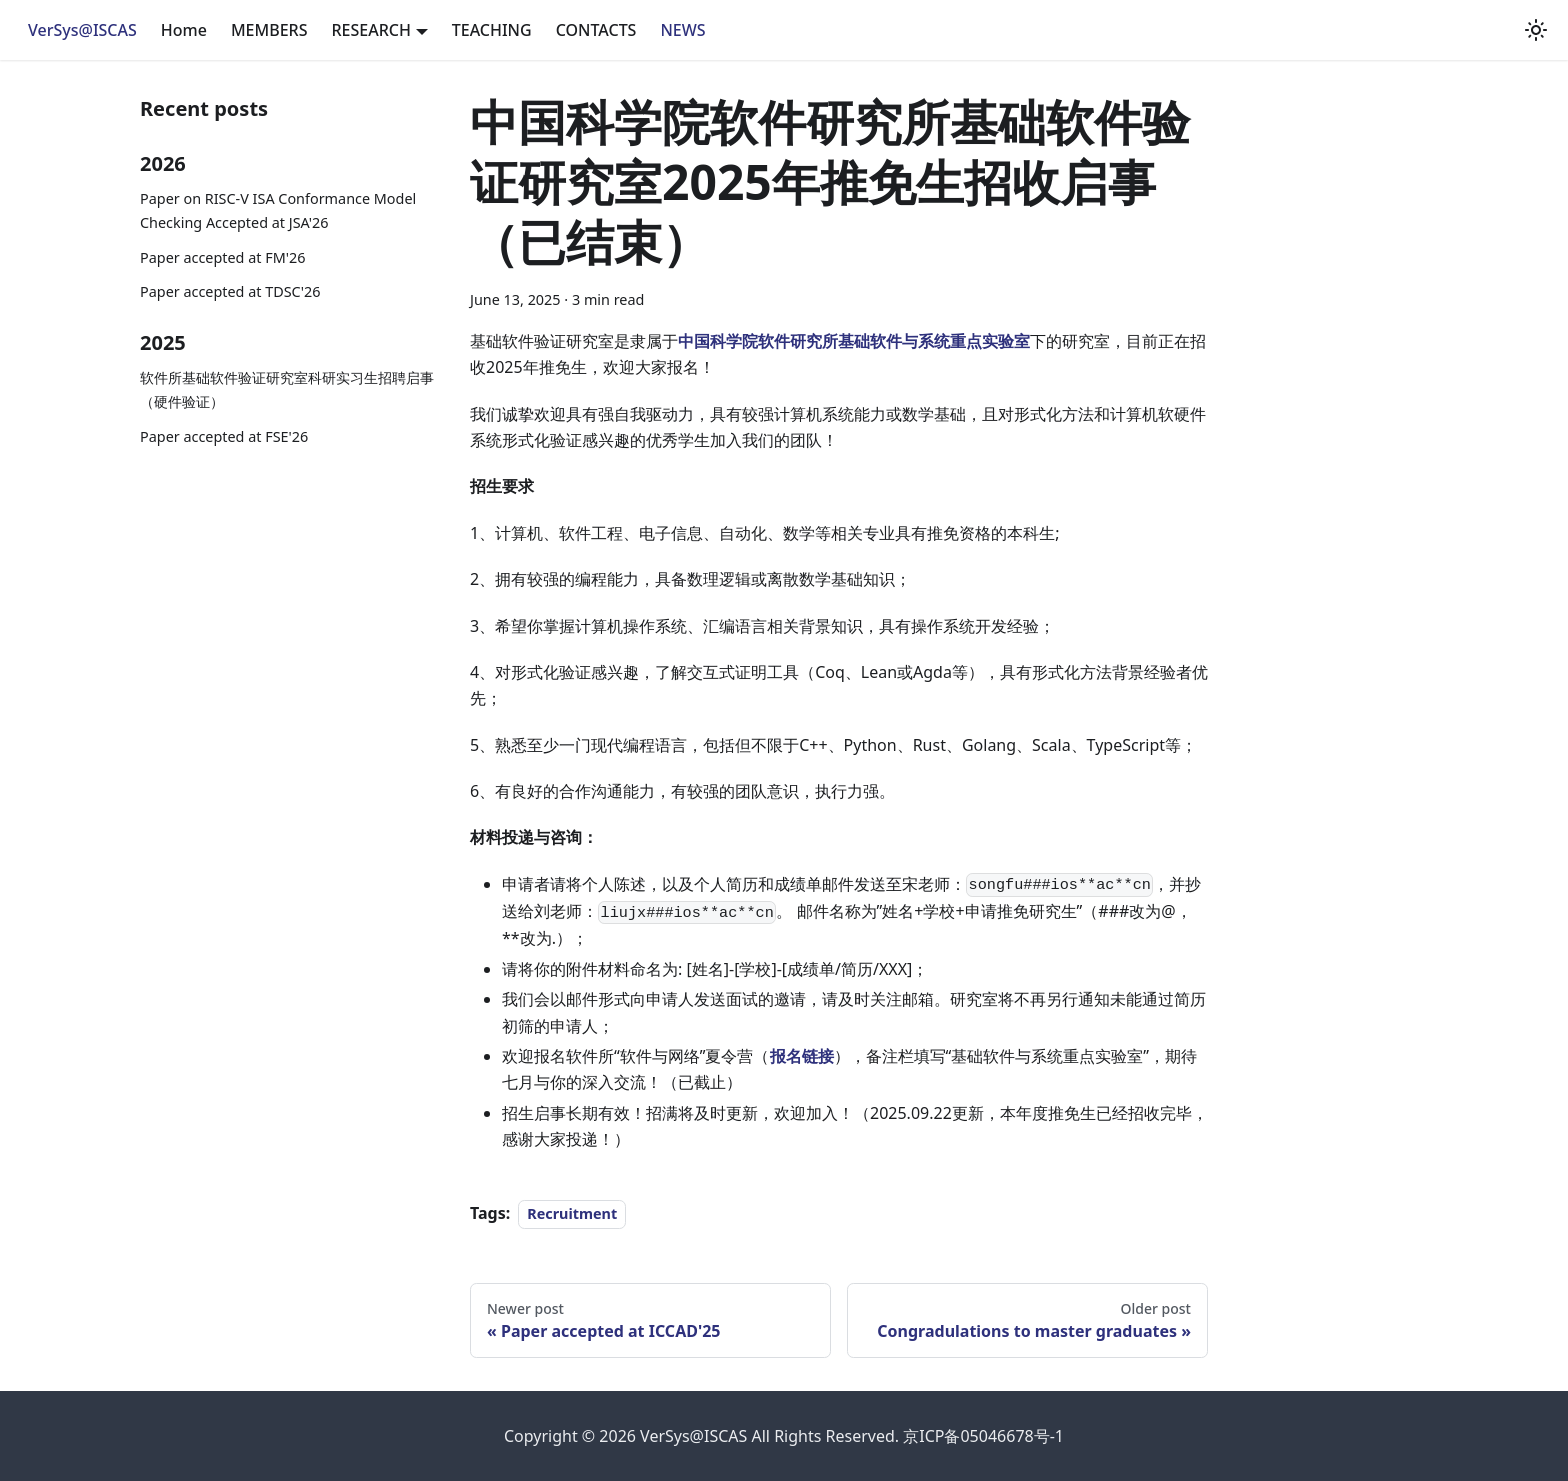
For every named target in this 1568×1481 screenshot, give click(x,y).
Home (184, 30)
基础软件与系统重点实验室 (934, 341)
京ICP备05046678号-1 (983, 1436)
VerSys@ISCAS (82, 30)
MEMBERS (269, 30)
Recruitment (572, 1213)
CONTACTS (596, 30)
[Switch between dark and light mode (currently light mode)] (1536, 30)
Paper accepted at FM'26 (222, 257)
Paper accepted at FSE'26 (224, 436)
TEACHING (492, 30)
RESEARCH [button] (370, 30)
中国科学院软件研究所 (758, 341)
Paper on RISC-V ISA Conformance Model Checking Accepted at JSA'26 (278, 210)
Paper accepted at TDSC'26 (230, 291)
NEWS (682, 30)
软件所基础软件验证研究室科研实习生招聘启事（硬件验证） (287, 389)
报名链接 (802, 1056)
